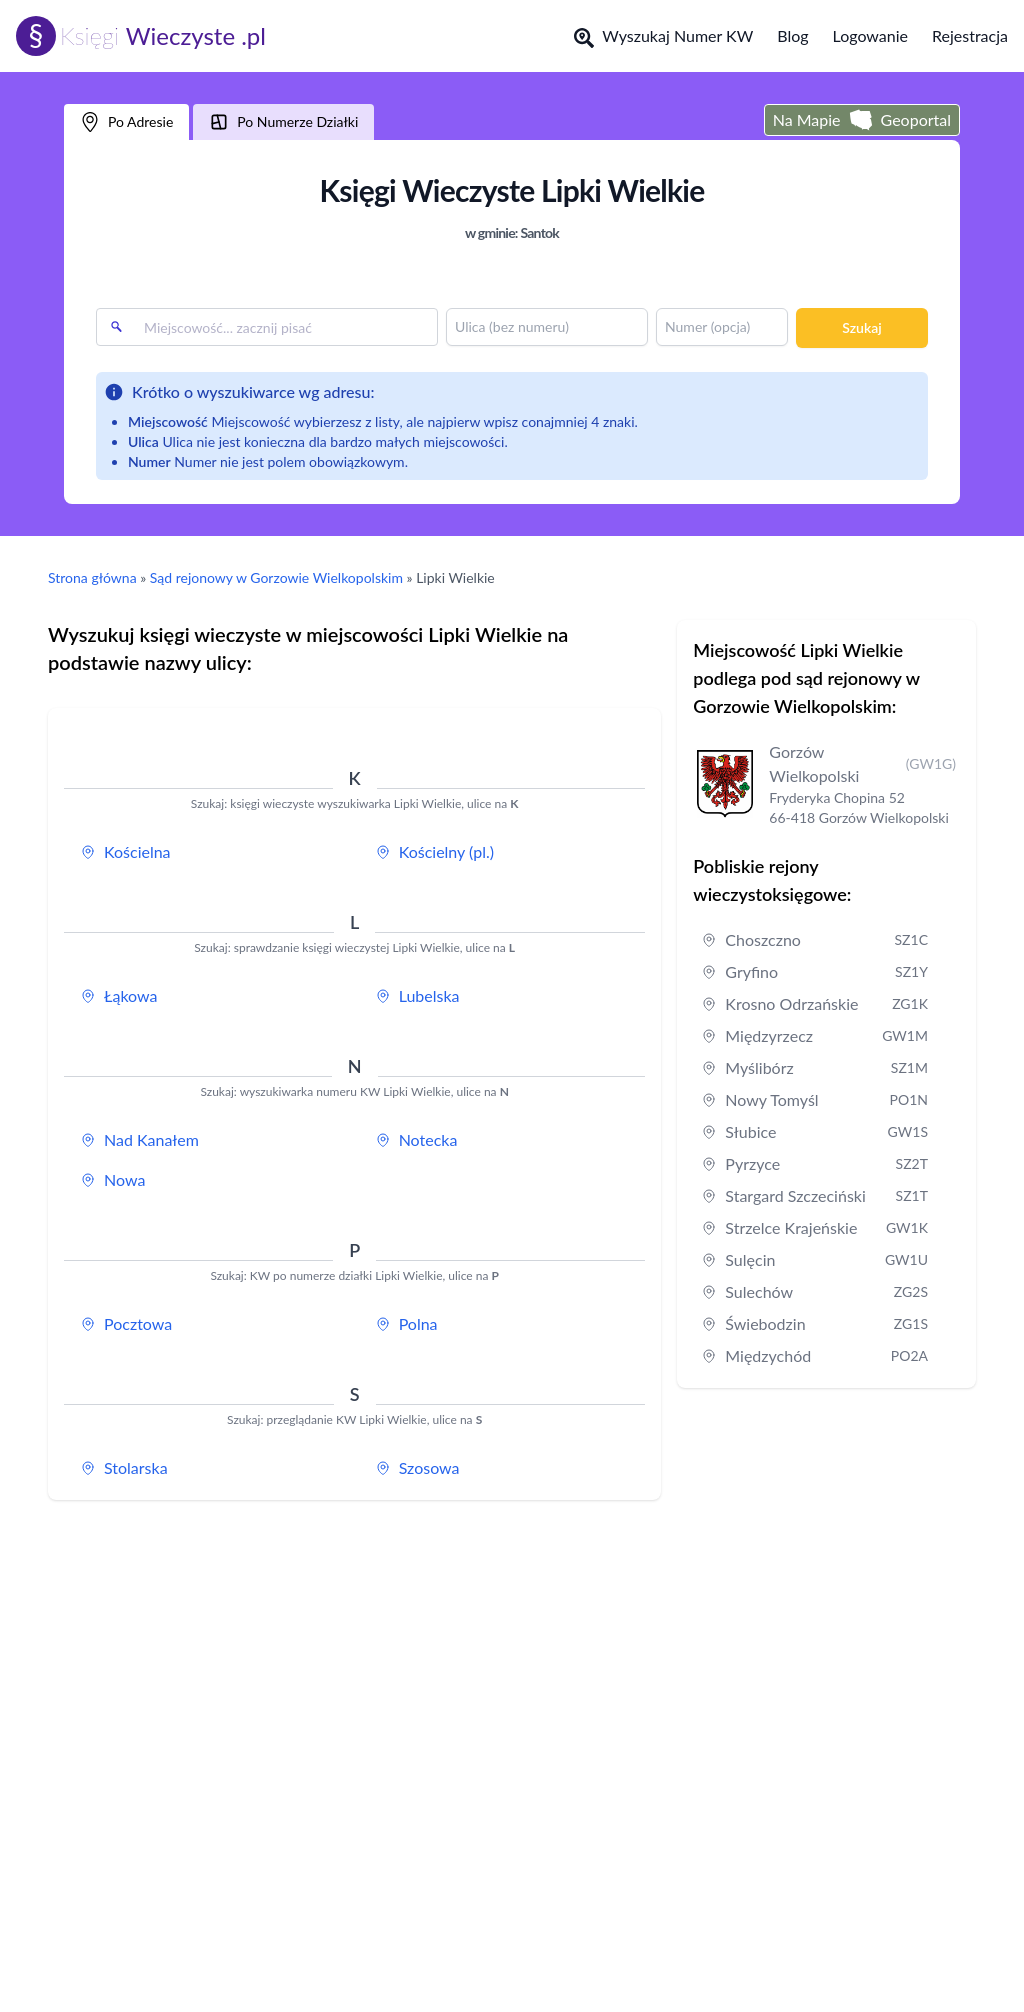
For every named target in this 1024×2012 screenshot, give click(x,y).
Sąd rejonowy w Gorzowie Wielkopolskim (276, 577)
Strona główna (92, 577)
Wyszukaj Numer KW (663, 37)
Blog (792, 35)
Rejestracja (970, 35)
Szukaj (861, 327)
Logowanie (870, 35)
